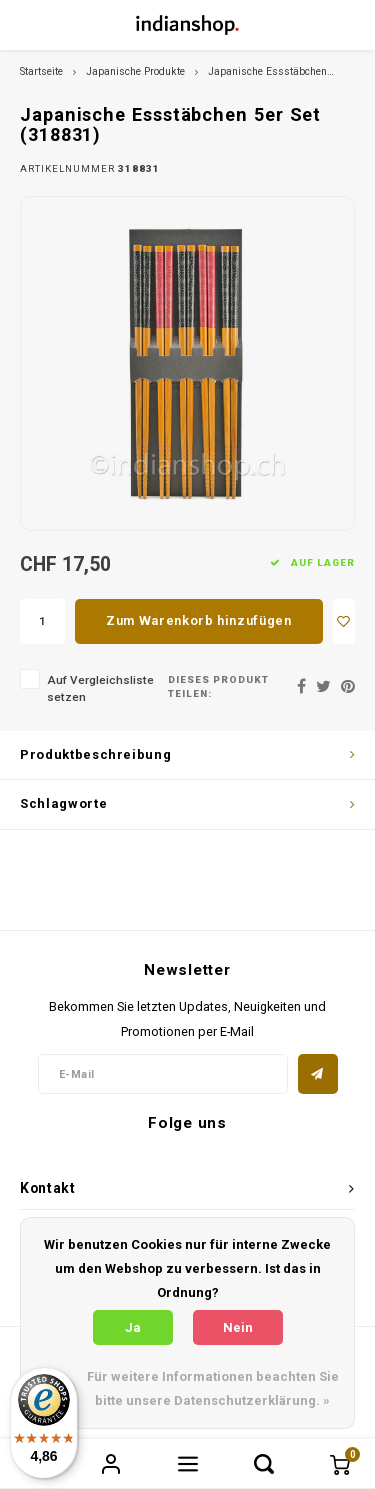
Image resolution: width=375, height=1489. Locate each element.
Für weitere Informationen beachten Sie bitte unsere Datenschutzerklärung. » (213, 1388)
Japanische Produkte (135, 71)
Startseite (41, 71)
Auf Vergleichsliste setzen (100, 688)
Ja (133, 1327)
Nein (238, 1327)
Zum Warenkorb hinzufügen (199, 620)
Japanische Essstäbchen (267, 71)
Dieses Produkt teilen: (218, 686)
